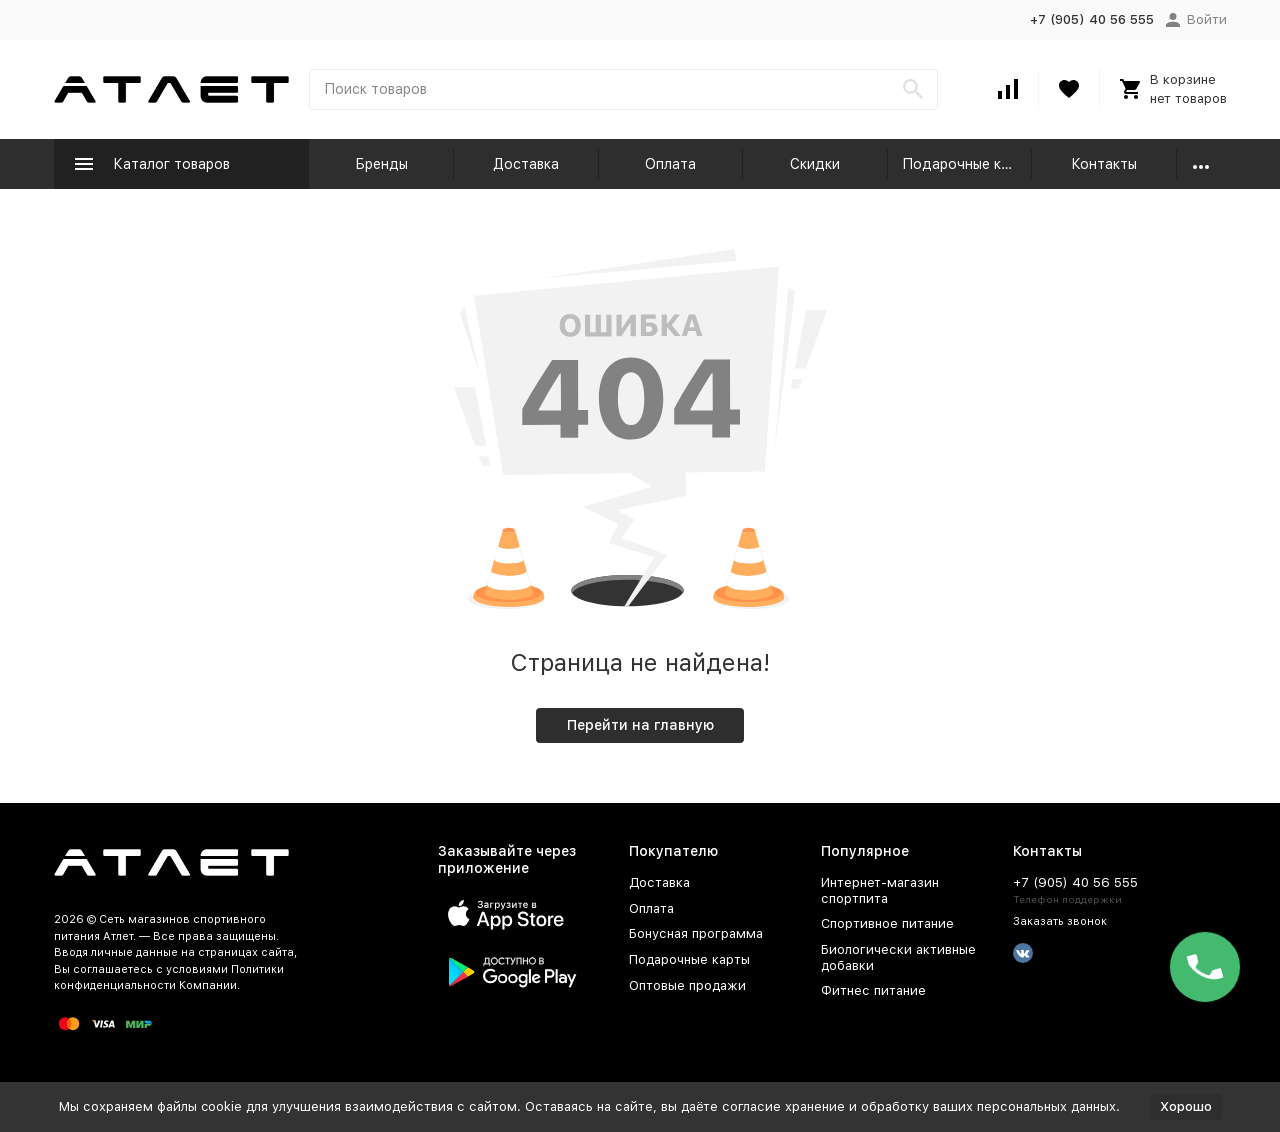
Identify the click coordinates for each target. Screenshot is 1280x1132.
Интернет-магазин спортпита (880, 890)
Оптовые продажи (687, 985)
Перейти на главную (640, 725)
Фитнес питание (873, 990)
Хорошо (1186, 1106)
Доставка (526, 164)
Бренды (381, 164)
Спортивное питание (887, 923)
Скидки (815, 164)
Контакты (1104, 164)
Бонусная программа (696, 933)
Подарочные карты (967, 164)
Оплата (670, 164)
